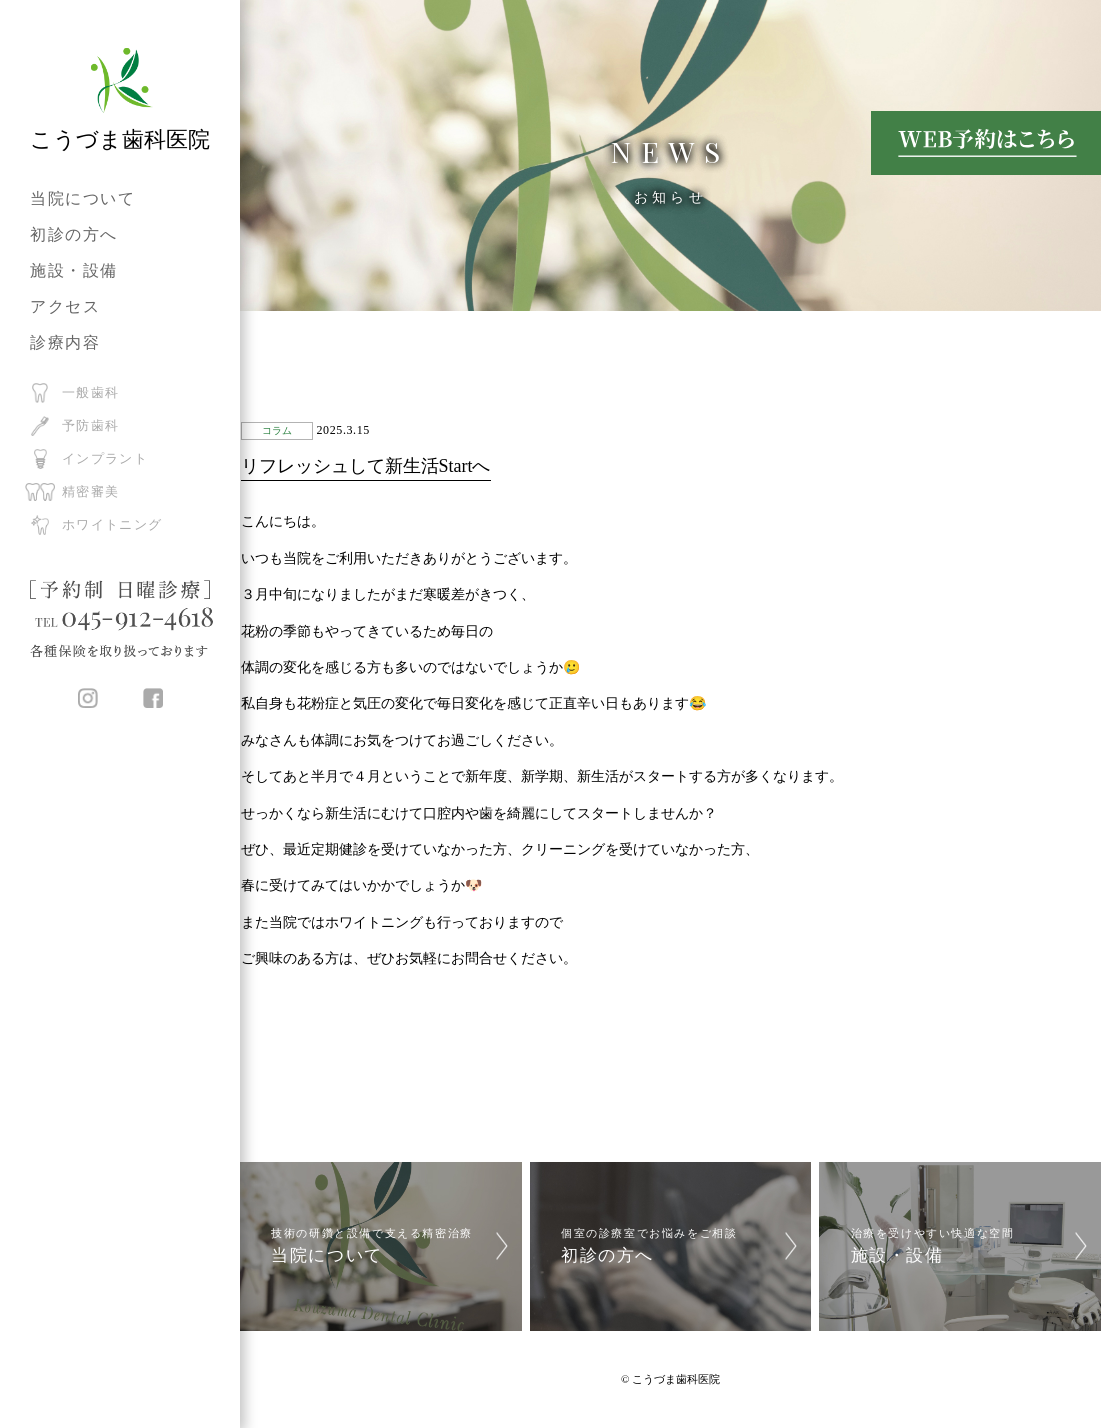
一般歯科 (90, 392)
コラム (277, 430)
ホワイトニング (112, 524)
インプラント (105, 458)
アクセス (65, 306)
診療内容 (65, 342)
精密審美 (90, 491)
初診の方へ (74, 234)
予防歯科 (90, 425)
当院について (83, 198)
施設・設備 (74, 270)
